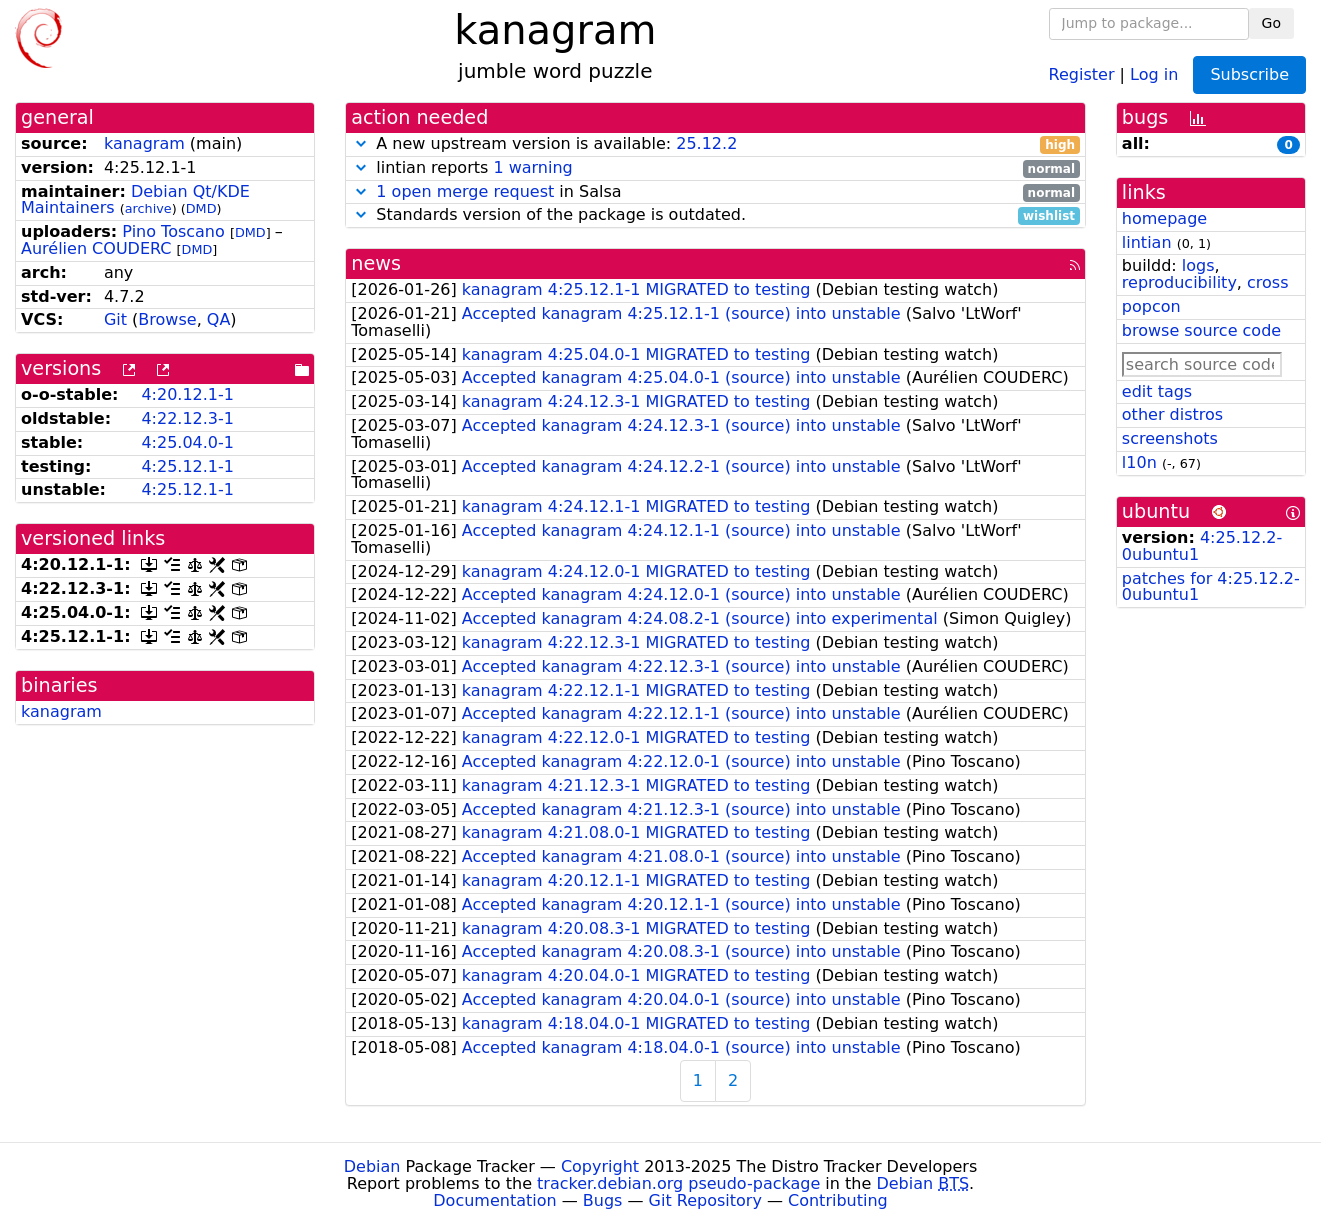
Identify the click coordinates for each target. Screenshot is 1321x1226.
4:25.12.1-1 (187, 466)
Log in (1154, 73)
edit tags (1157, 391)
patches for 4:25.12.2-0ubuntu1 (1211, 587)
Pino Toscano (173, 231)
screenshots (1170, 438)
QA (219, 319)
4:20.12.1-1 (187, 394)
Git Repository (705, 1200)
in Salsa (715, 192)
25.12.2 (706, 143)
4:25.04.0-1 (187, 442)
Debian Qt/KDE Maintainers (135, 200)
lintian (1147, 242)
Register (1082, 73)
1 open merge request (465, 191)
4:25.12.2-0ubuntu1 (1202, 546)
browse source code (1201, 330)
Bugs (603, 1200)
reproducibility (1179, 282)
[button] (361, 143)
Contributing (838, 1200)
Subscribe (1249, 74)
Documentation (494, 1200)
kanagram (144, 143)
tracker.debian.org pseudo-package (678, 1183)
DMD (201, 208)
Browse (167, 319)
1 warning (532, 167)
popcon (1151, 306)
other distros (1172, 414)
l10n (1139, 462)
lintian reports (715, 168)
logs (1198, 265)
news (376, 263)
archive (148, 208)
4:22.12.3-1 (187, 418)
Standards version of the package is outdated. (715, 215)
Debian (372, 1166)
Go (1271, 23)
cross (1267, 282)
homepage (1164, 218)
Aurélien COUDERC (96, 248)
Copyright (600, 1166)
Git (115, 319)
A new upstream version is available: (715, 144)
